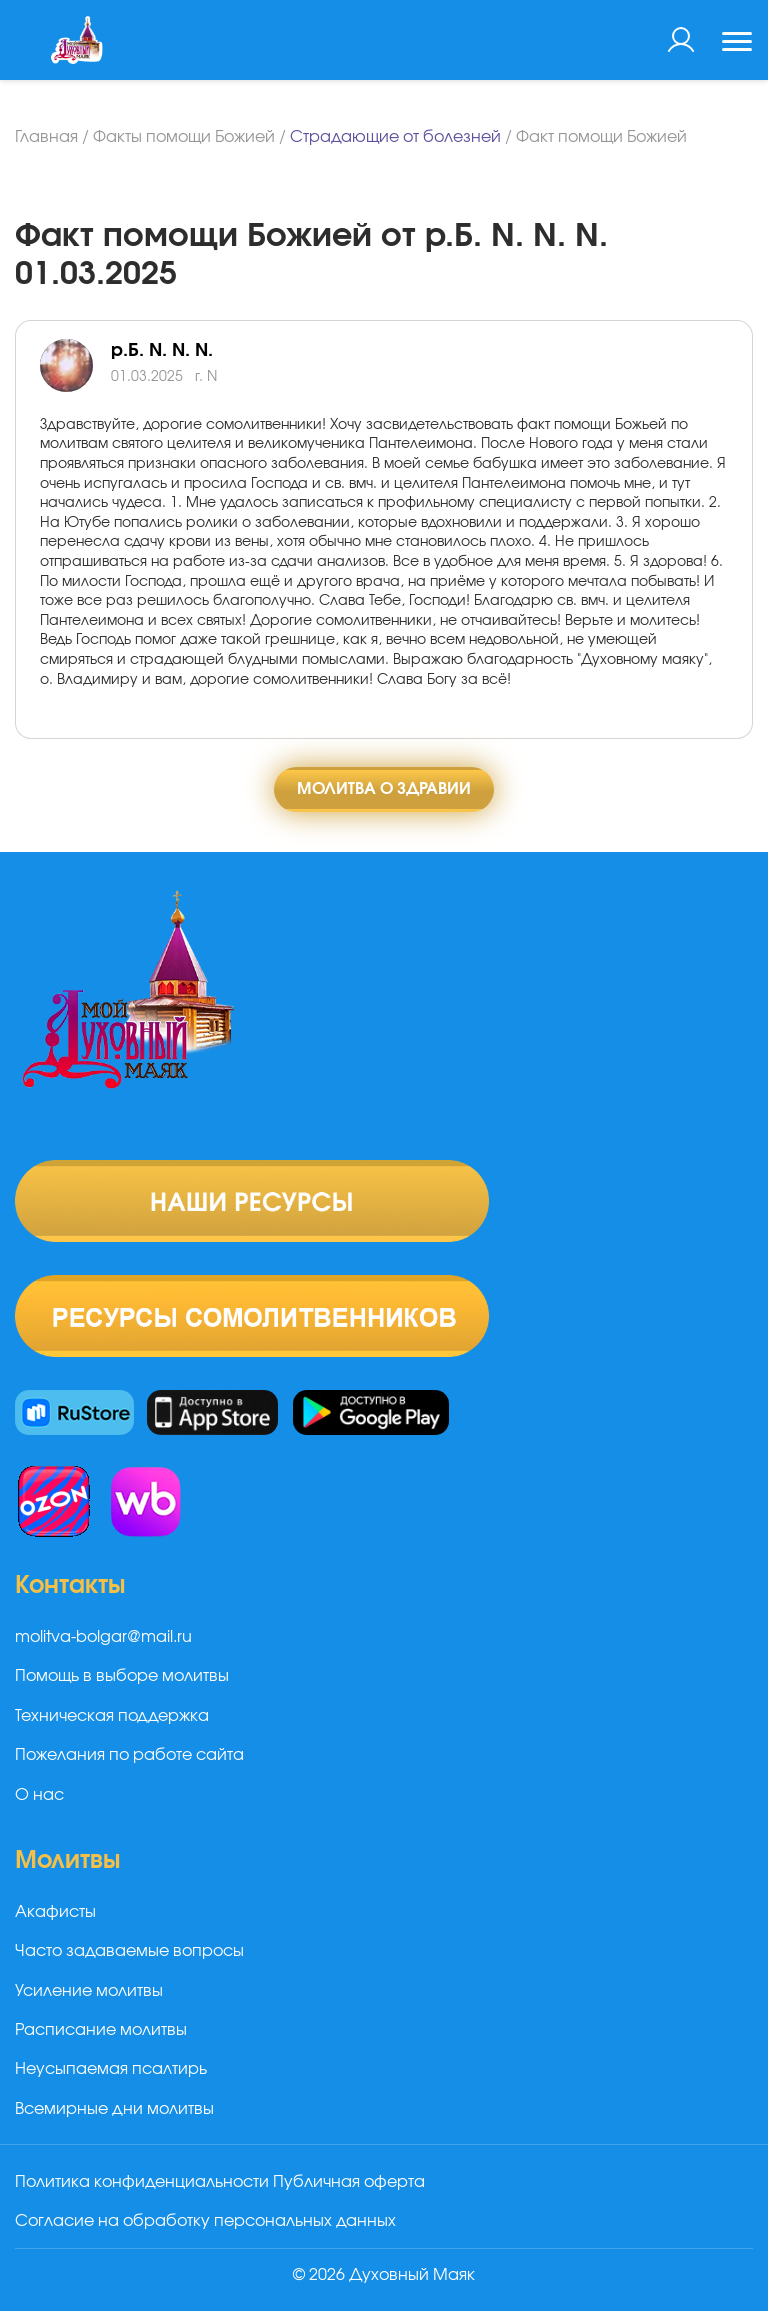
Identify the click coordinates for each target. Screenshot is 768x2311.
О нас (39, 1795)
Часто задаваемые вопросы (129, 1951)
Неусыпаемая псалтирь (111, 2069)
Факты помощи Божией (184, 137)
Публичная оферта (349, 2182)
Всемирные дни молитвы (114, 2109)
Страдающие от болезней (395, 137)
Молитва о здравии (384, 789)
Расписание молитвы (101, 2030)
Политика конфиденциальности (142, 2182)
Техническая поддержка (112, 1716)
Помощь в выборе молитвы (122, 1676)
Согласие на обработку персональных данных (205, 2221)
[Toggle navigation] (737, 44)
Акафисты (55, 1912)
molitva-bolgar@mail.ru (103, 1637)
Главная (46, 137)
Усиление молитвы (89, 1991)
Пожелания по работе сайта (129, 1755)
